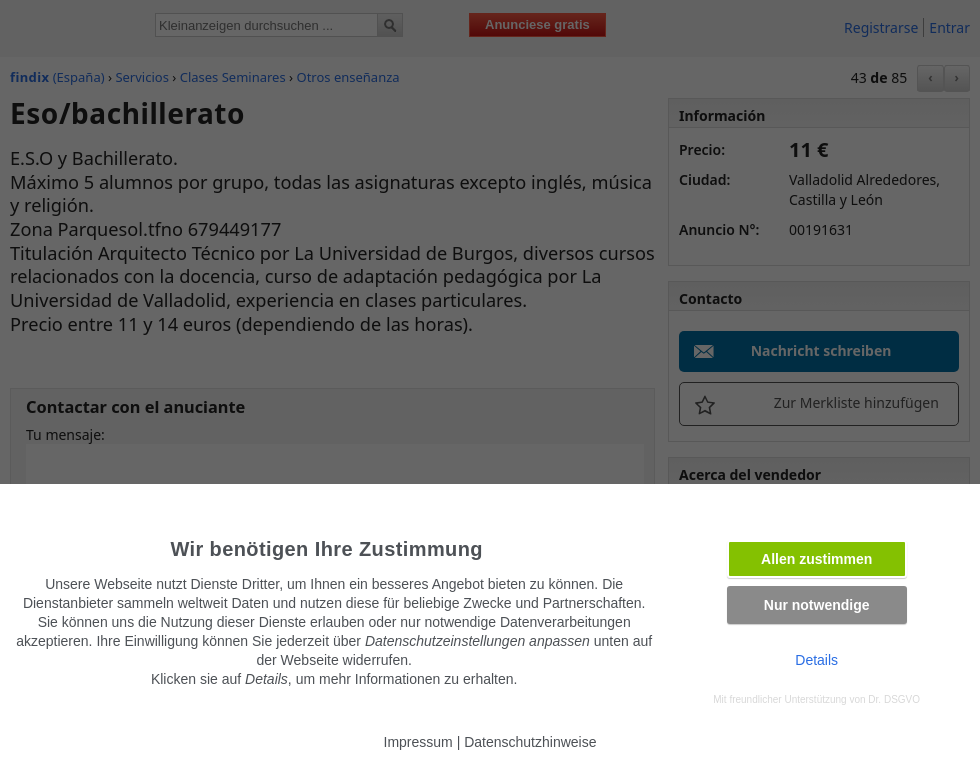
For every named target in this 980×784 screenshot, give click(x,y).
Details (816, 660)
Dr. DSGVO (894, 699)
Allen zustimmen (816, 559)
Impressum (418, 742)
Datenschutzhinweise (530, 742)
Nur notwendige (817, 605)
